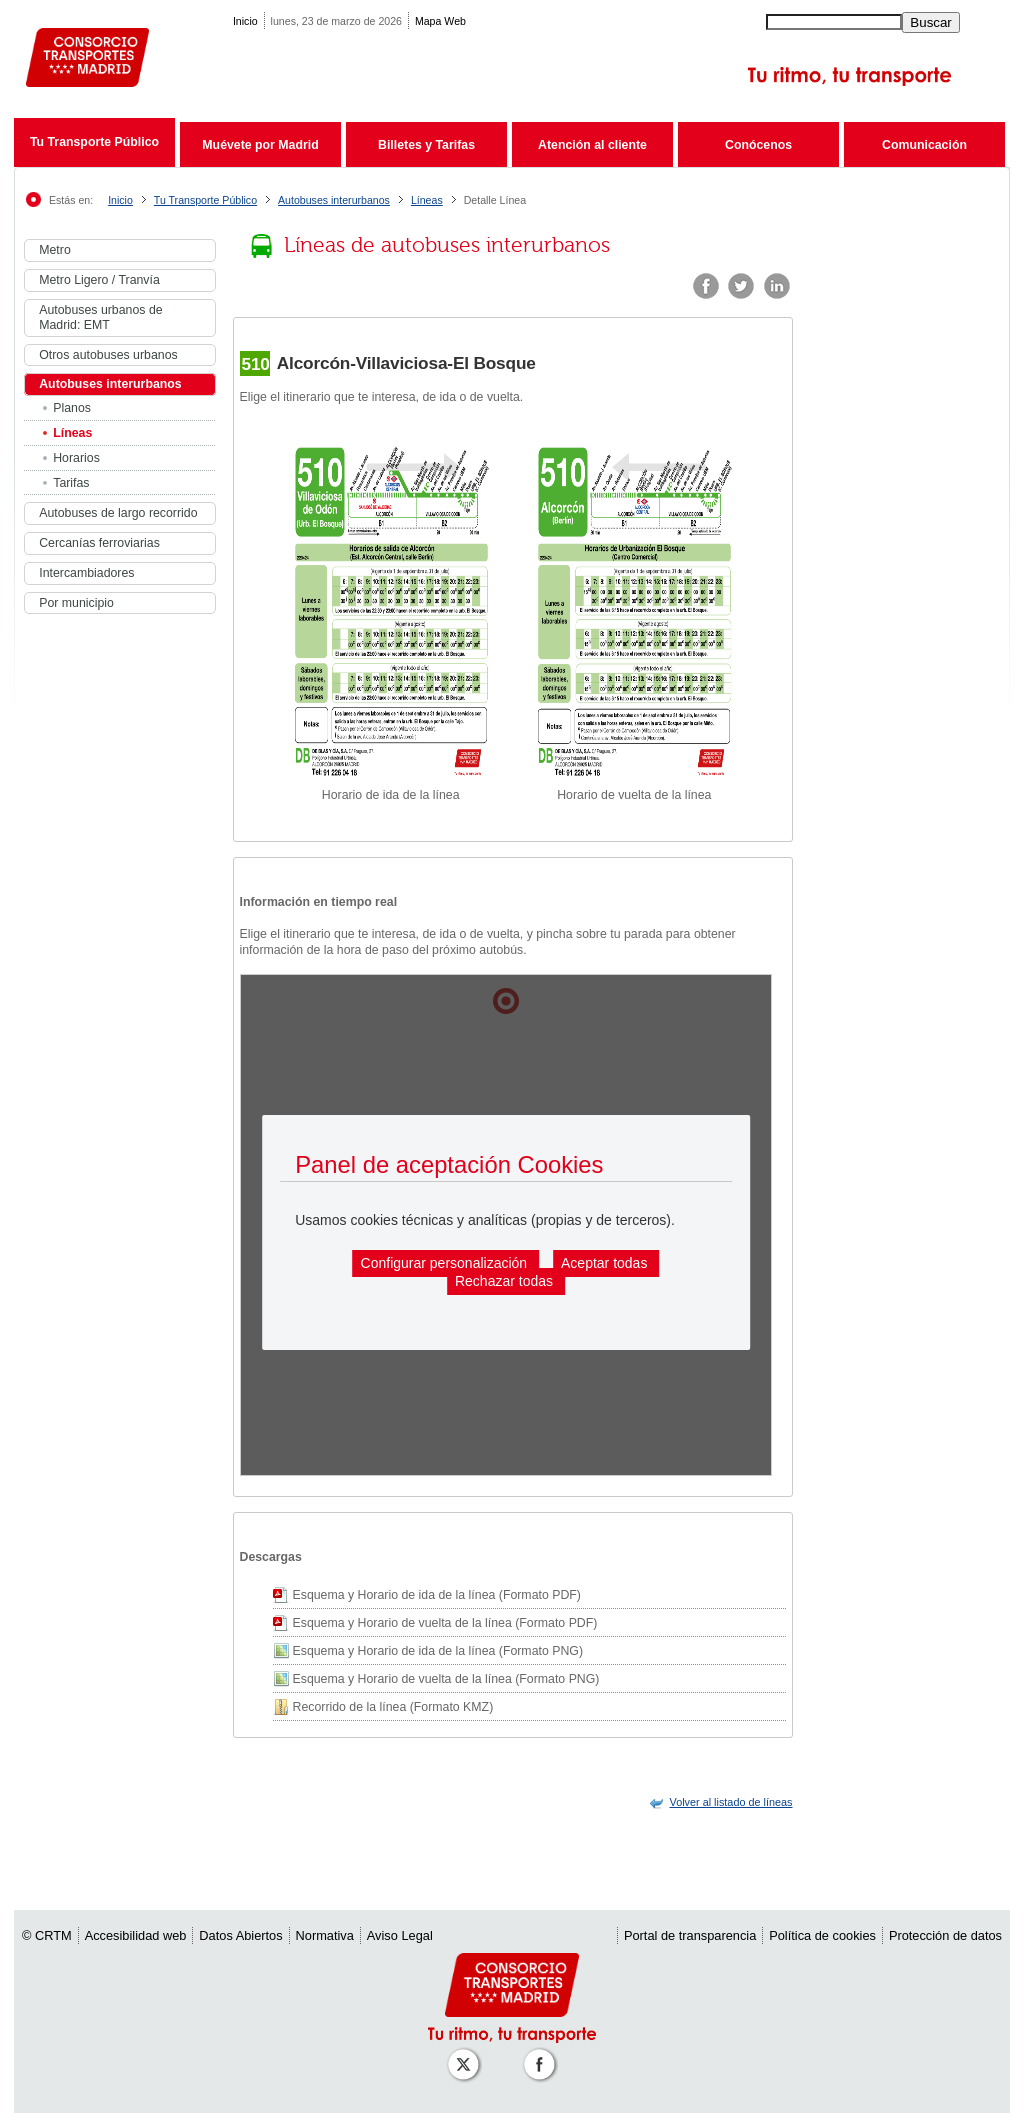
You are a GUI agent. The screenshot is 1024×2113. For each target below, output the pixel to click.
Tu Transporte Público (94, 142)
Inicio (245, 21)
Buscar (930, 22)
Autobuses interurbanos (334, 200)
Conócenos (758, 145)
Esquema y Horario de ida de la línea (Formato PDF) (437, 1595)
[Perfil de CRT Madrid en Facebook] (543, 2054)
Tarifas (71, 483)
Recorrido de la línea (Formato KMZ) (393, 1707)
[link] (731, 1802)
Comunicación (924, 145)
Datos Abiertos (240, 1935)
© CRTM (47, 1935)
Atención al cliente (592, 145)
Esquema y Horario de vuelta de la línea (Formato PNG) (446, 1679)
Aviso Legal (400, 1935)
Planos (72, 408)
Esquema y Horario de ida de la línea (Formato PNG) (438, 1651)
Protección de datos (945, 1935)
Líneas (427, 200)
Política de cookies (822, 1935)
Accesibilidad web (136, 1935)
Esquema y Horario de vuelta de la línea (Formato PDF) (445, 1623)
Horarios (76, 458)
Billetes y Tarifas (426, 145)
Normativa (325, 1935)
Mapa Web (440, 21)
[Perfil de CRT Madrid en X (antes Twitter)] (467, 2054)
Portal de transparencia (690, 1935)
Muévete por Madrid (260, 145)
